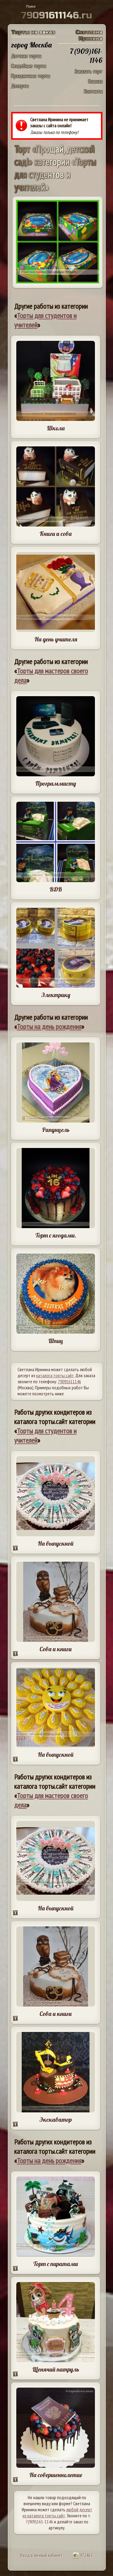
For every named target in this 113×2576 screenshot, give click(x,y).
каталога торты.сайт (55, 1375)
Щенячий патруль (55, 2369)
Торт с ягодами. (55, 1235)
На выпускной (56, 1543)
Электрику (55, 995)
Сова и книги (55, 1649)
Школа (56, 428)
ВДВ (55, 889)
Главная (95, 81)
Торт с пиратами (55, 2264)
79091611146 (69, 1381)
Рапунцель (56, 1129)
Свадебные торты (28, 65)
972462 (83, 2555)
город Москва (31, 44)
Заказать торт (88, 71)
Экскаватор (55, 2119)
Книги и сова (55, 533)
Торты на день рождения (49, 1026)
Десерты (20, 85)
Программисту (55, 783)
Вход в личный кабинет (41, 2555)
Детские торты (26, 55)
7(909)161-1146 (39, 2522)
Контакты (93, 91)
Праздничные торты (30, 75)
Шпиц (55, 1341)
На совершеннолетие (55, 2475)
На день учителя (55, 639)
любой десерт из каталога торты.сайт (57, 2512)
